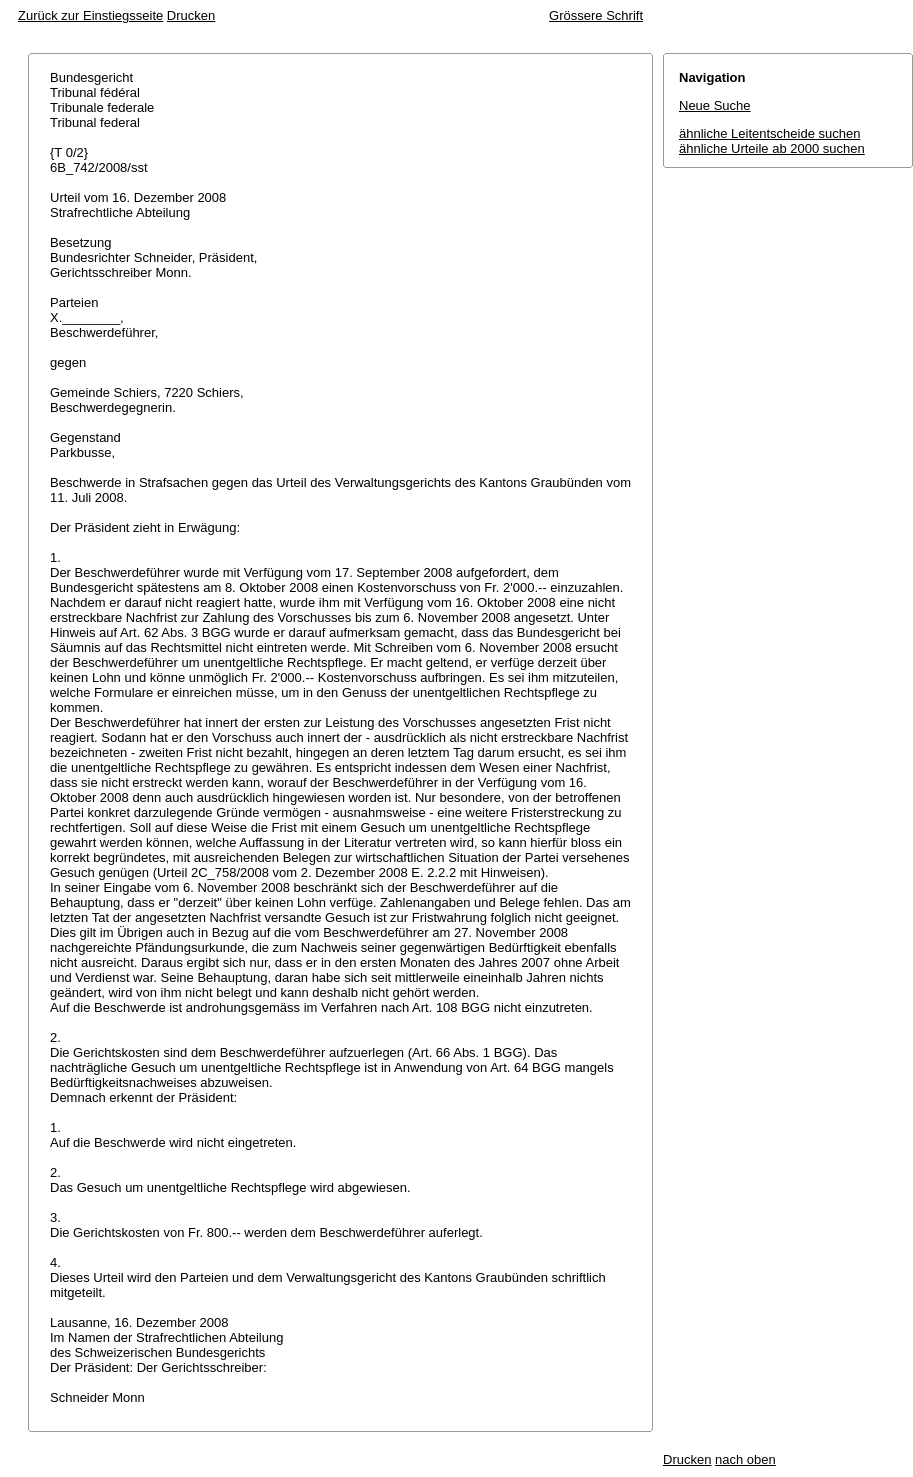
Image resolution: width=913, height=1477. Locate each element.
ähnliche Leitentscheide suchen (769, 133)
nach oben (745, 1459)
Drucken (191, 15)
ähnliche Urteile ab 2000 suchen (772, 148)
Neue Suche (715, 105)
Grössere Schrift (596, 15)
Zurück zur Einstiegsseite (90, 15)
